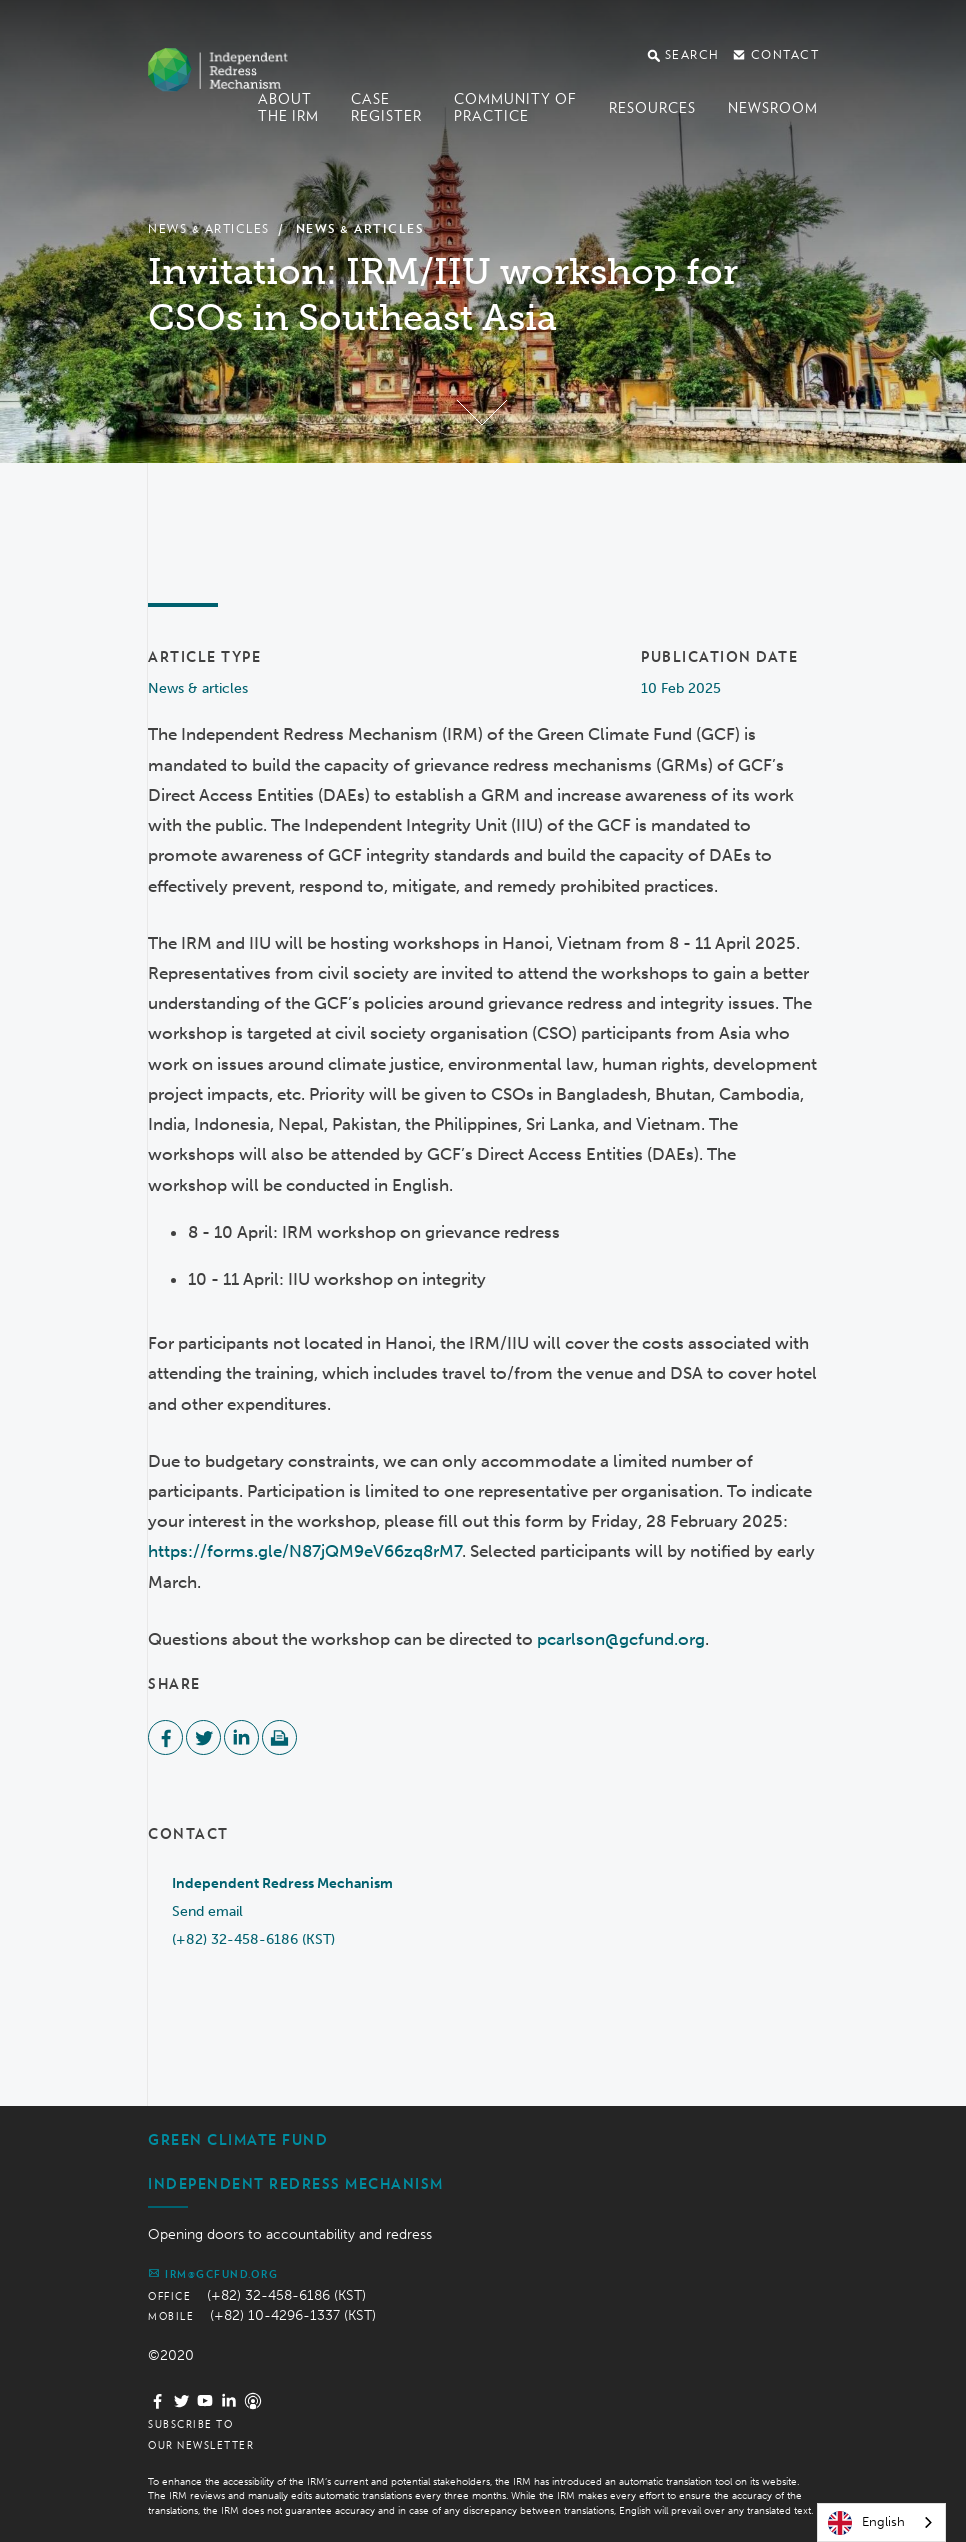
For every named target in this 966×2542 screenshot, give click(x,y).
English (866, 2523)
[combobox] (881, 2522)
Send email (207, 1911)
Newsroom (773, 108)
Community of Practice (515, 107)
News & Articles (209, 228)
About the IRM (288, 107)
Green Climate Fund (238, 2140)
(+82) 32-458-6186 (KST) (253, 1939)
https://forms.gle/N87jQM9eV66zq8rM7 (305, 1551)
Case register (386, 107)
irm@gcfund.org (213, 2273)
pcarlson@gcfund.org (621, 1639)
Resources (652, 108)
